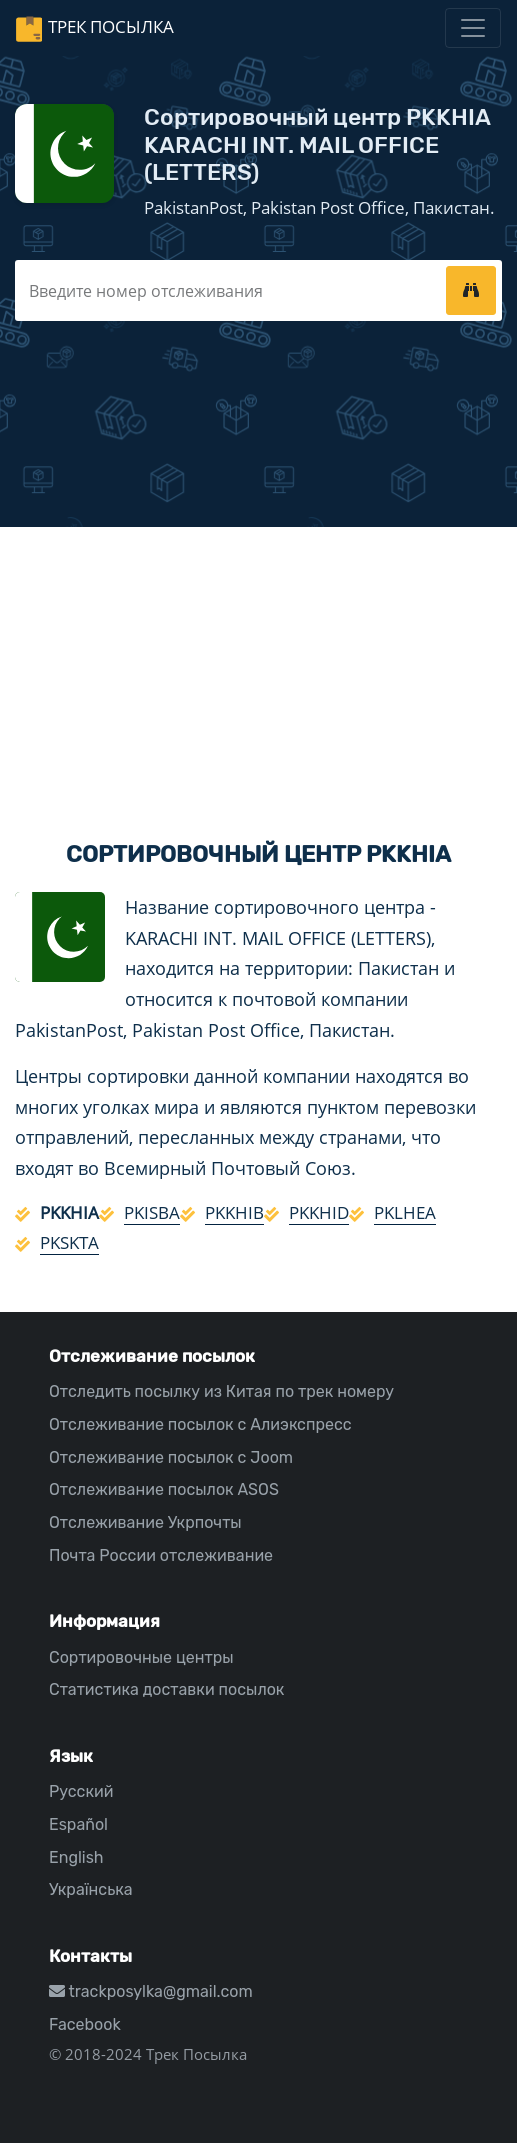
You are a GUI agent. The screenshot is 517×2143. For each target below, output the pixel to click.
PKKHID (319, 1212)
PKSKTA (69, 1242)
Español (78, 1824)
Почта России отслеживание (161, 1555)
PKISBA (152, 1212)
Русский (81, 1791)
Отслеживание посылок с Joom (171, 1457)
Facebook (85, 2024)
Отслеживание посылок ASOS (164, 1489)
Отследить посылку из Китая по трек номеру (221, 1391)
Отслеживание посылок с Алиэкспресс (200, 1424)
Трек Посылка (111, 26)
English (76, 1857)
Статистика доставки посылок (166, 1689)
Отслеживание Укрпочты (145, 1522)
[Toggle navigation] (473, 28)
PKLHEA (405, 1212)
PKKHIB (234, 1212)
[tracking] (471, 290)
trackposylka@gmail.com (151, 1991)
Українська (91, 1889)
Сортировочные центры (141, 1657)
